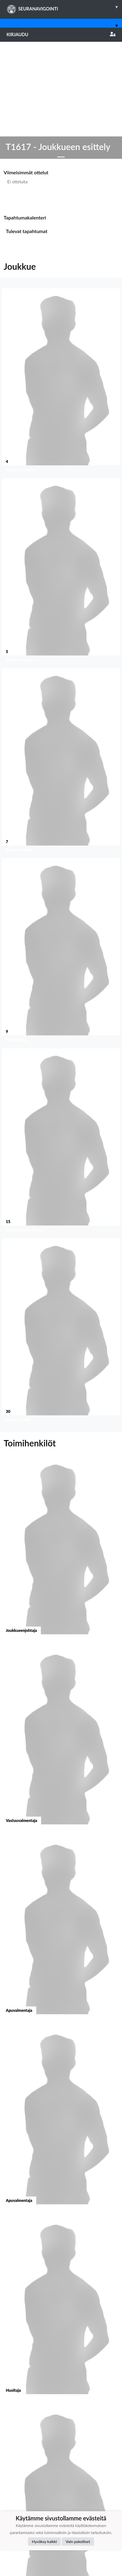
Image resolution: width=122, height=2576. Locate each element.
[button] (61, 260)
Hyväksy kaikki (44, 2541)
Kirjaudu (61, 34)
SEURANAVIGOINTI (64, 7)
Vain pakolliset (78, 2541)
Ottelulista (16, 78)
